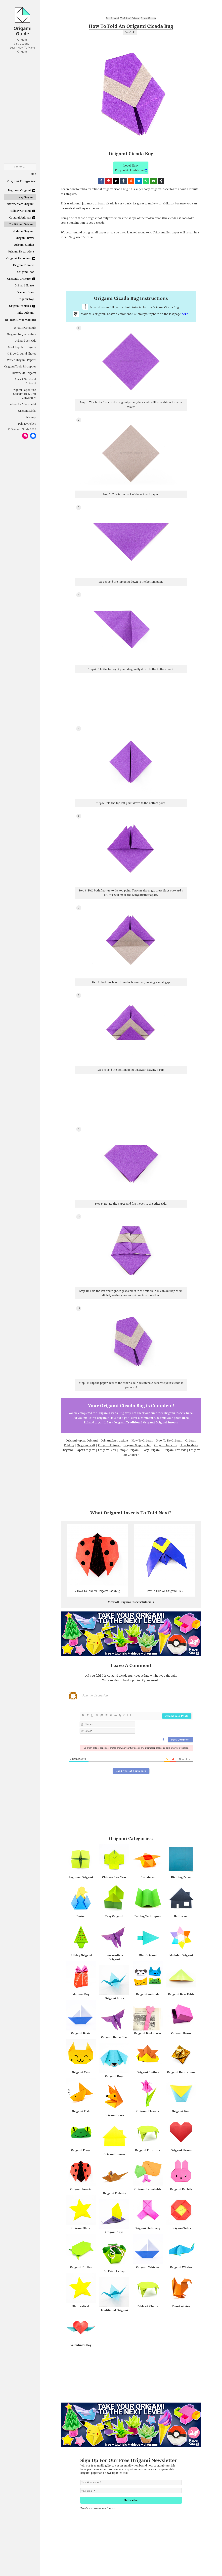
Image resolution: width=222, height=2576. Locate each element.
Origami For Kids (25, 340)
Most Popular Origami (22, 347)
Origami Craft (86, 1445)
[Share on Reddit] (131, 181)
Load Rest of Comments (131, 1771)
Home (32, 174)
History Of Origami (24, 373)
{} (124, 1715)
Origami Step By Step (137, 1445)
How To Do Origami (169, 1440)
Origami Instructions (115, 1440)
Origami (92, 1440)
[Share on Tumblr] (123, 181)
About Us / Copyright (23, 404)
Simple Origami (129, 1450)
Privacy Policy (27, 423)
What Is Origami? (25, 328)
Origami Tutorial (109, 1445)
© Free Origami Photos (21, 353)
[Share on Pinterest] (108, 181)
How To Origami (142, 1440)
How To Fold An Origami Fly (163, 1591)
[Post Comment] (180, 1739)
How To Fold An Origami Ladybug (98, 1591)
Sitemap (31, 417)
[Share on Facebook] (101, 181)
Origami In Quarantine (21, 334)
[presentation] (170, 1728)
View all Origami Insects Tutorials (131, 1602)
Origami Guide (22, 31)
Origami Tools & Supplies (20, 366)
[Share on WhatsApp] (146, 181)
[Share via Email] (153, 181)
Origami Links (27, 411)
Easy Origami (112, 18)
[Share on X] (116, 181)
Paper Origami (85, 1450)
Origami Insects (148, 18)
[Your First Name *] (131, 2482)
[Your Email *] (131, 2490)
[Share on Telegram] (138, 181)
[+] (129, 1715)
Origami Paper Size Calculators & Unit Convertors (23, 394)
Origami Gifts (107, 1450)
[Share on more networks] (161, 181)
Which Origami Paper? (21, 360)
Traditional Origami (129, 18)
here (184, 314)
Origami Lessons (165, 1445)
